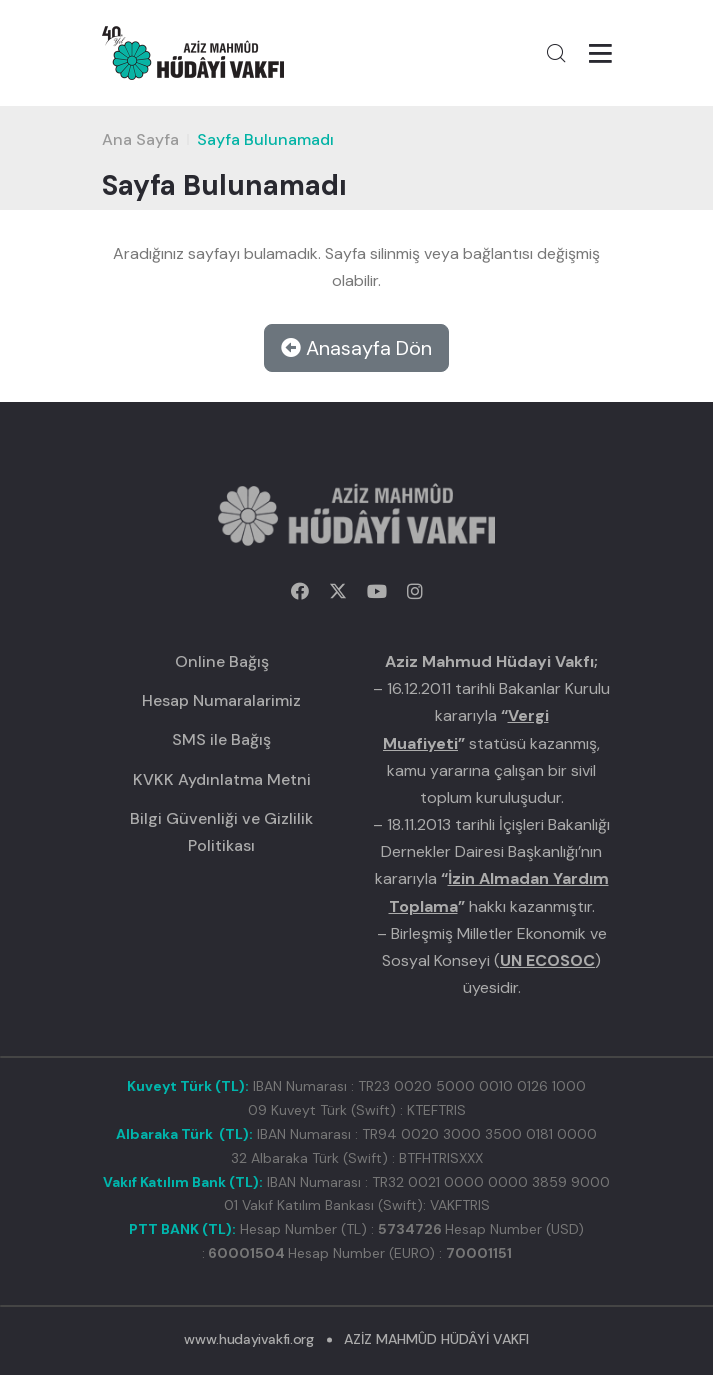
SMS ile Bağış (221, 739)
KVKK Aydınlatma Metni (222, 779)
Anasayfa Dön (356, 348)
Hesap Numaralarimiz (221, 700)
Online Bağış (222, 661)
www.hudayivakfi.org (248, 1339)
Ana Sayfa (140, 139)
